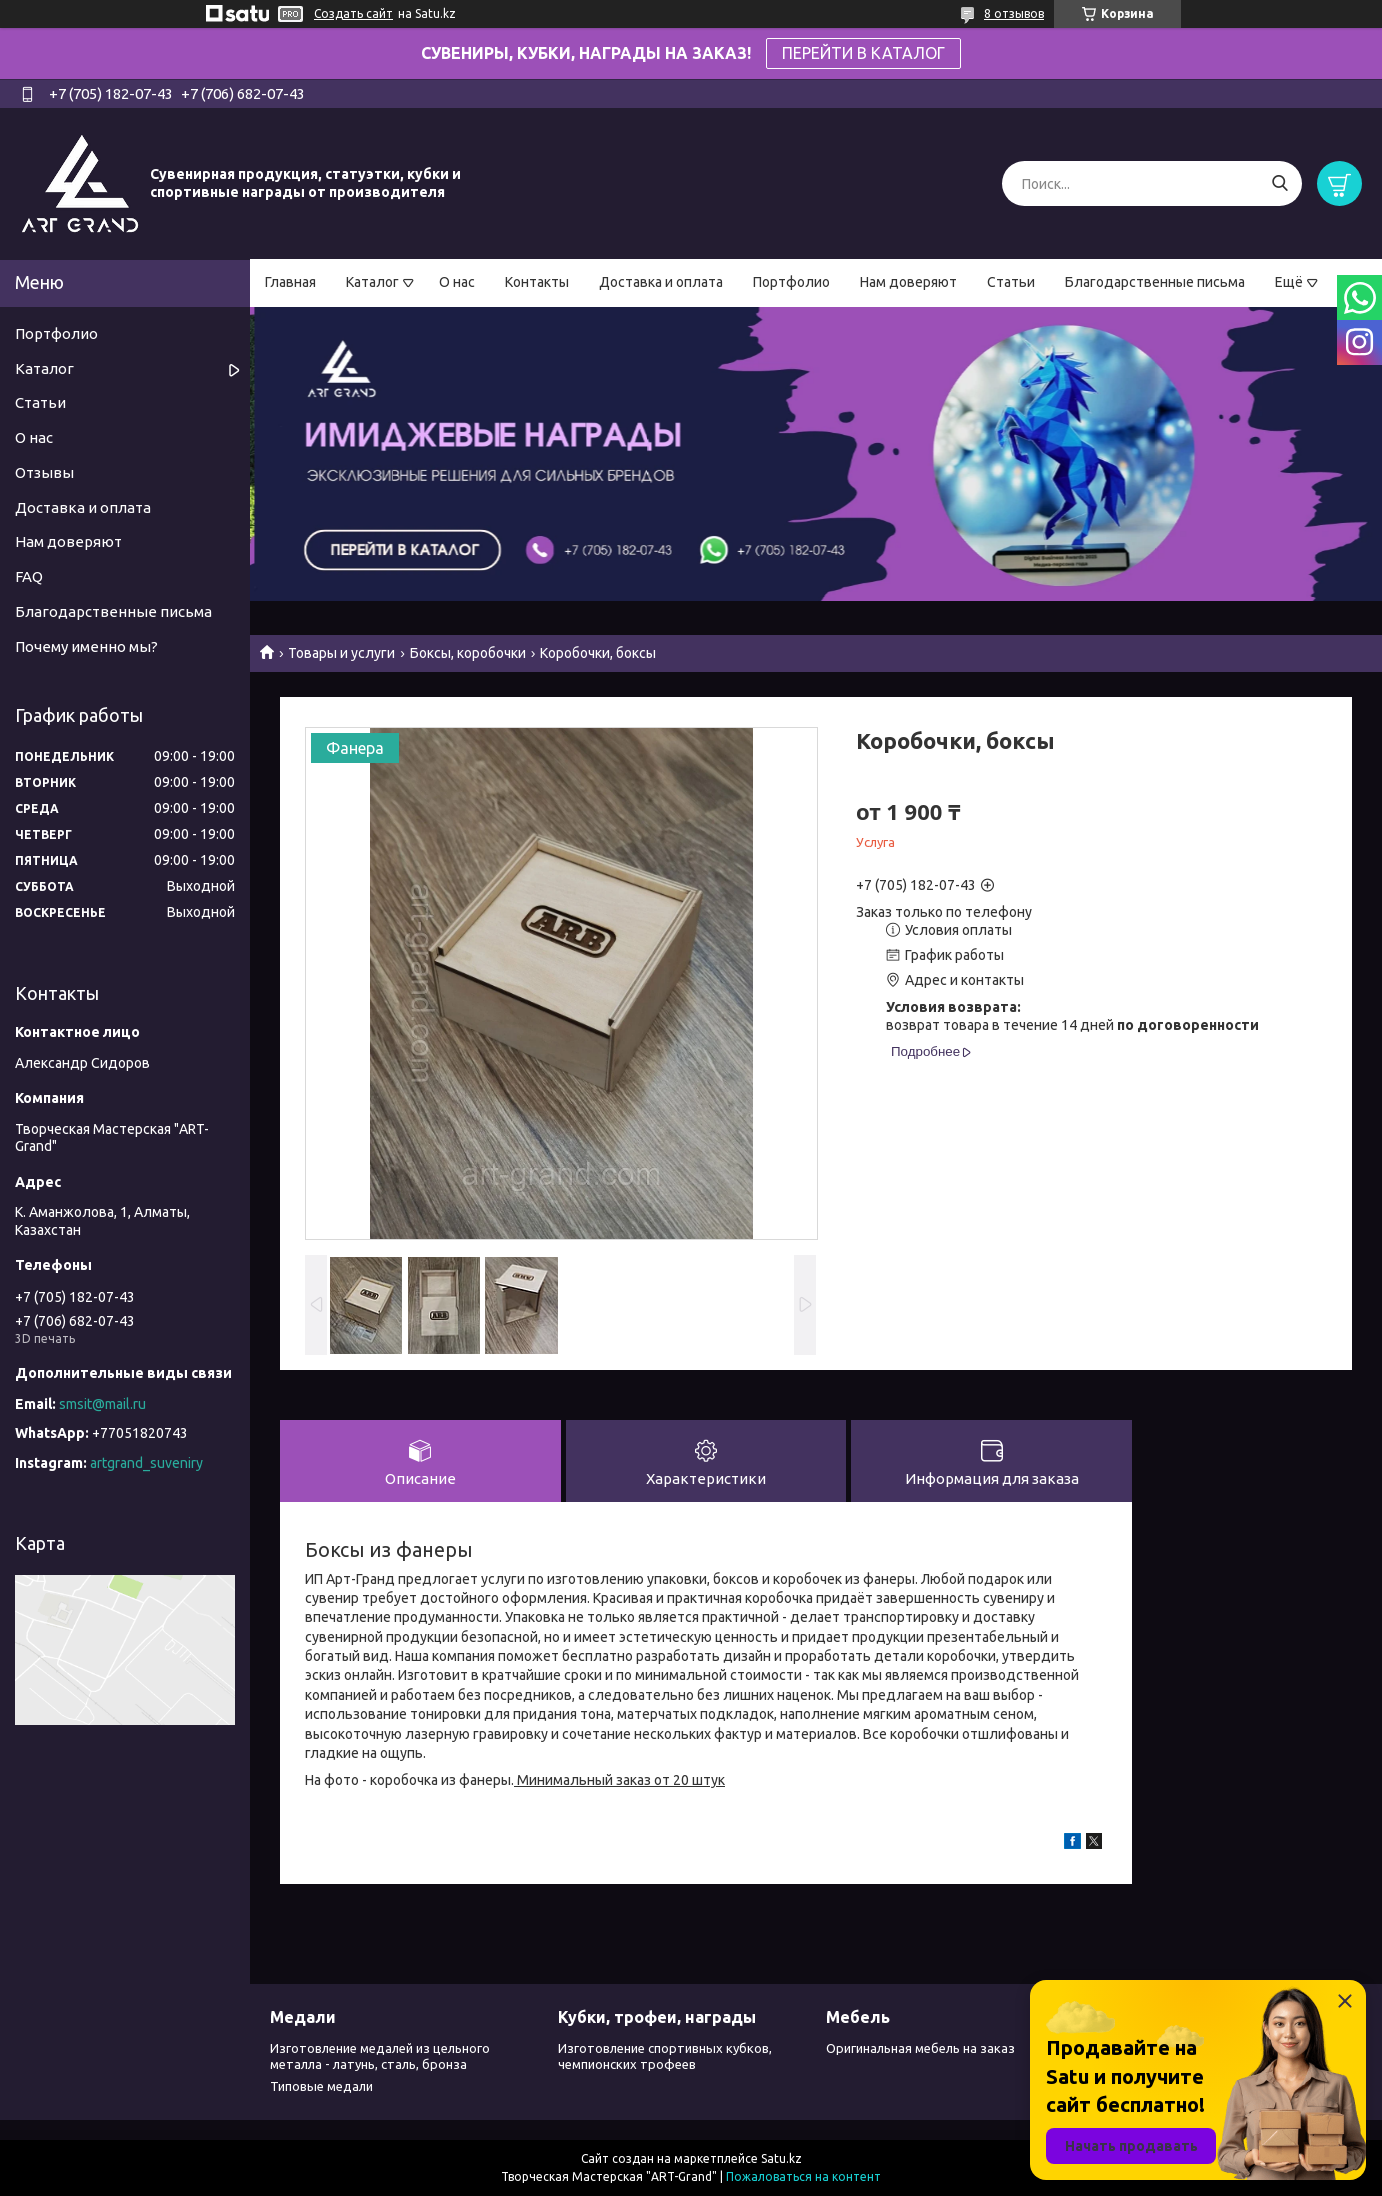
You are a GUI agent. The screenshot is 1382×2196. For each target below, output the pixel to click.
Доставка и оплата (661, 282)
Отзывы (44, 472)
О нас (457, 282)
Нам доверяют (908, 282)
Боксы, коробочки (468, 653)
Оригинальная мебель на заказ (920, 2048)
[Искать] (1279, 183)
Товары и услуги (341, 653)
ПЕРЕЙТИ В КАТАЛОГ (863, 53)
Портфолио (791, 282)
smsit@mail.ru (102, 1404)
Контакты (537, 282)
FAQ (29, 576)
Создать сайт (353, 13)
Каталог (372, 282)
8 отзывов (1014, 13)
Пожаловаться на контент (803, 2176)
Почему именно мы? (86, 646)
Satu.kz (781, 2158)
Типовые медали (321, 2086)
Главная (290, 282)
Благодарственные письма (1155, 282)
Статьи (1011, 282)
